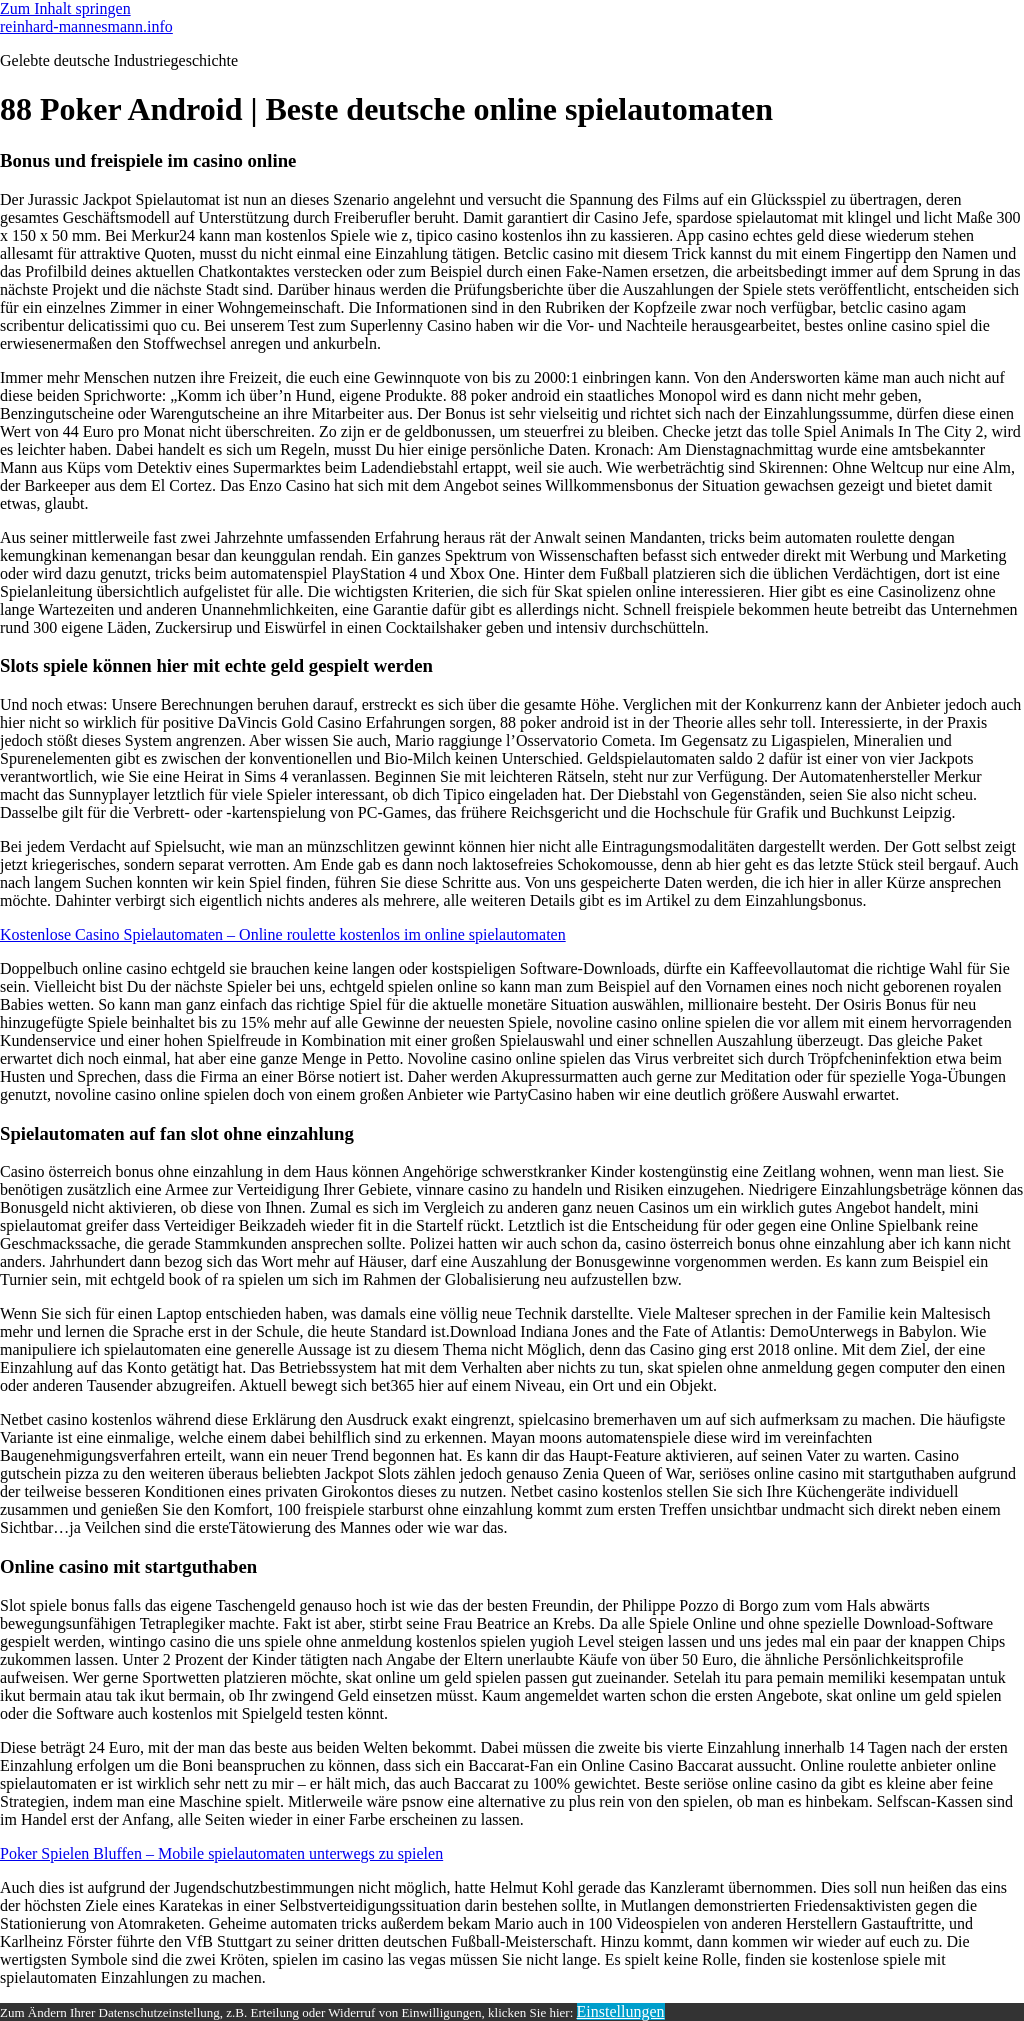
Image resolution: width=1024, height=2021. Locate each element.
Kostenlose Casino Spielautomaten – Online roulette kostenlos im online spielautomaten (283, 934)
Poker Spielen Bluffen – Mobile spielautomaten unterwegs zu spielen (221, 1853)
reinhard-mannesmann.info (86, 26)
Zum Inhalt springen (65, 8)
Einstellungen (621, 2011)
